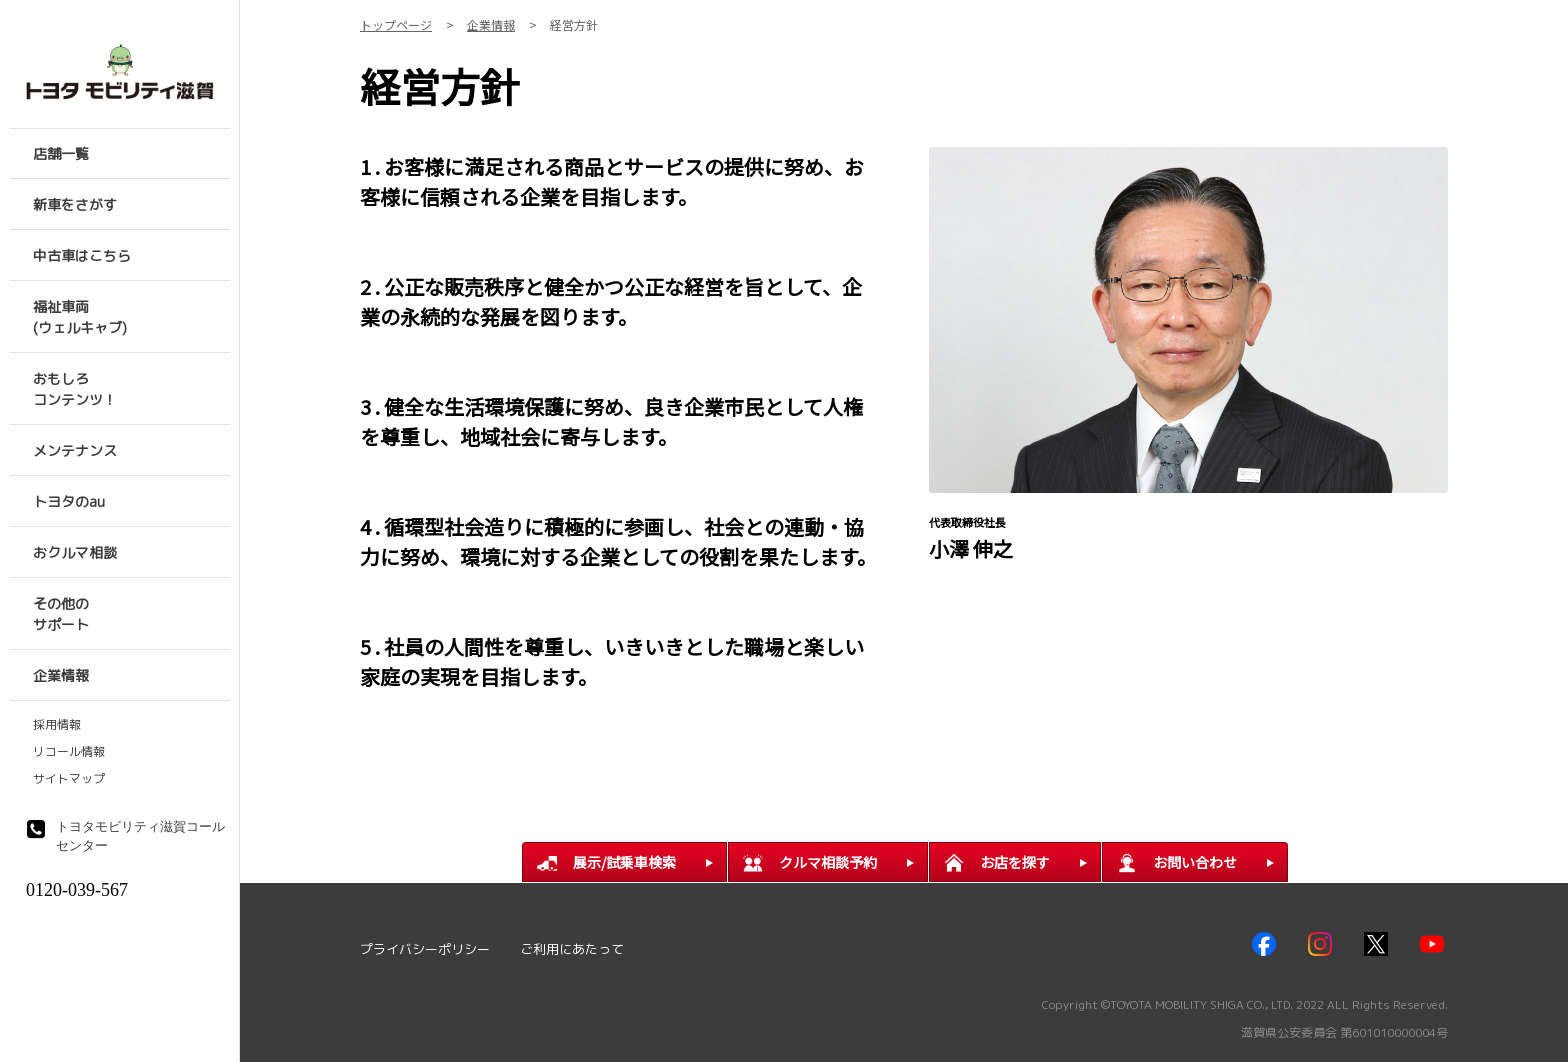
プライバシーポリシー (425, 949)
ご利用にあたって (572, 949)
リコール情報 (69, 752)
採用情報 (57, 725)
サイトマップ (69, 779)
